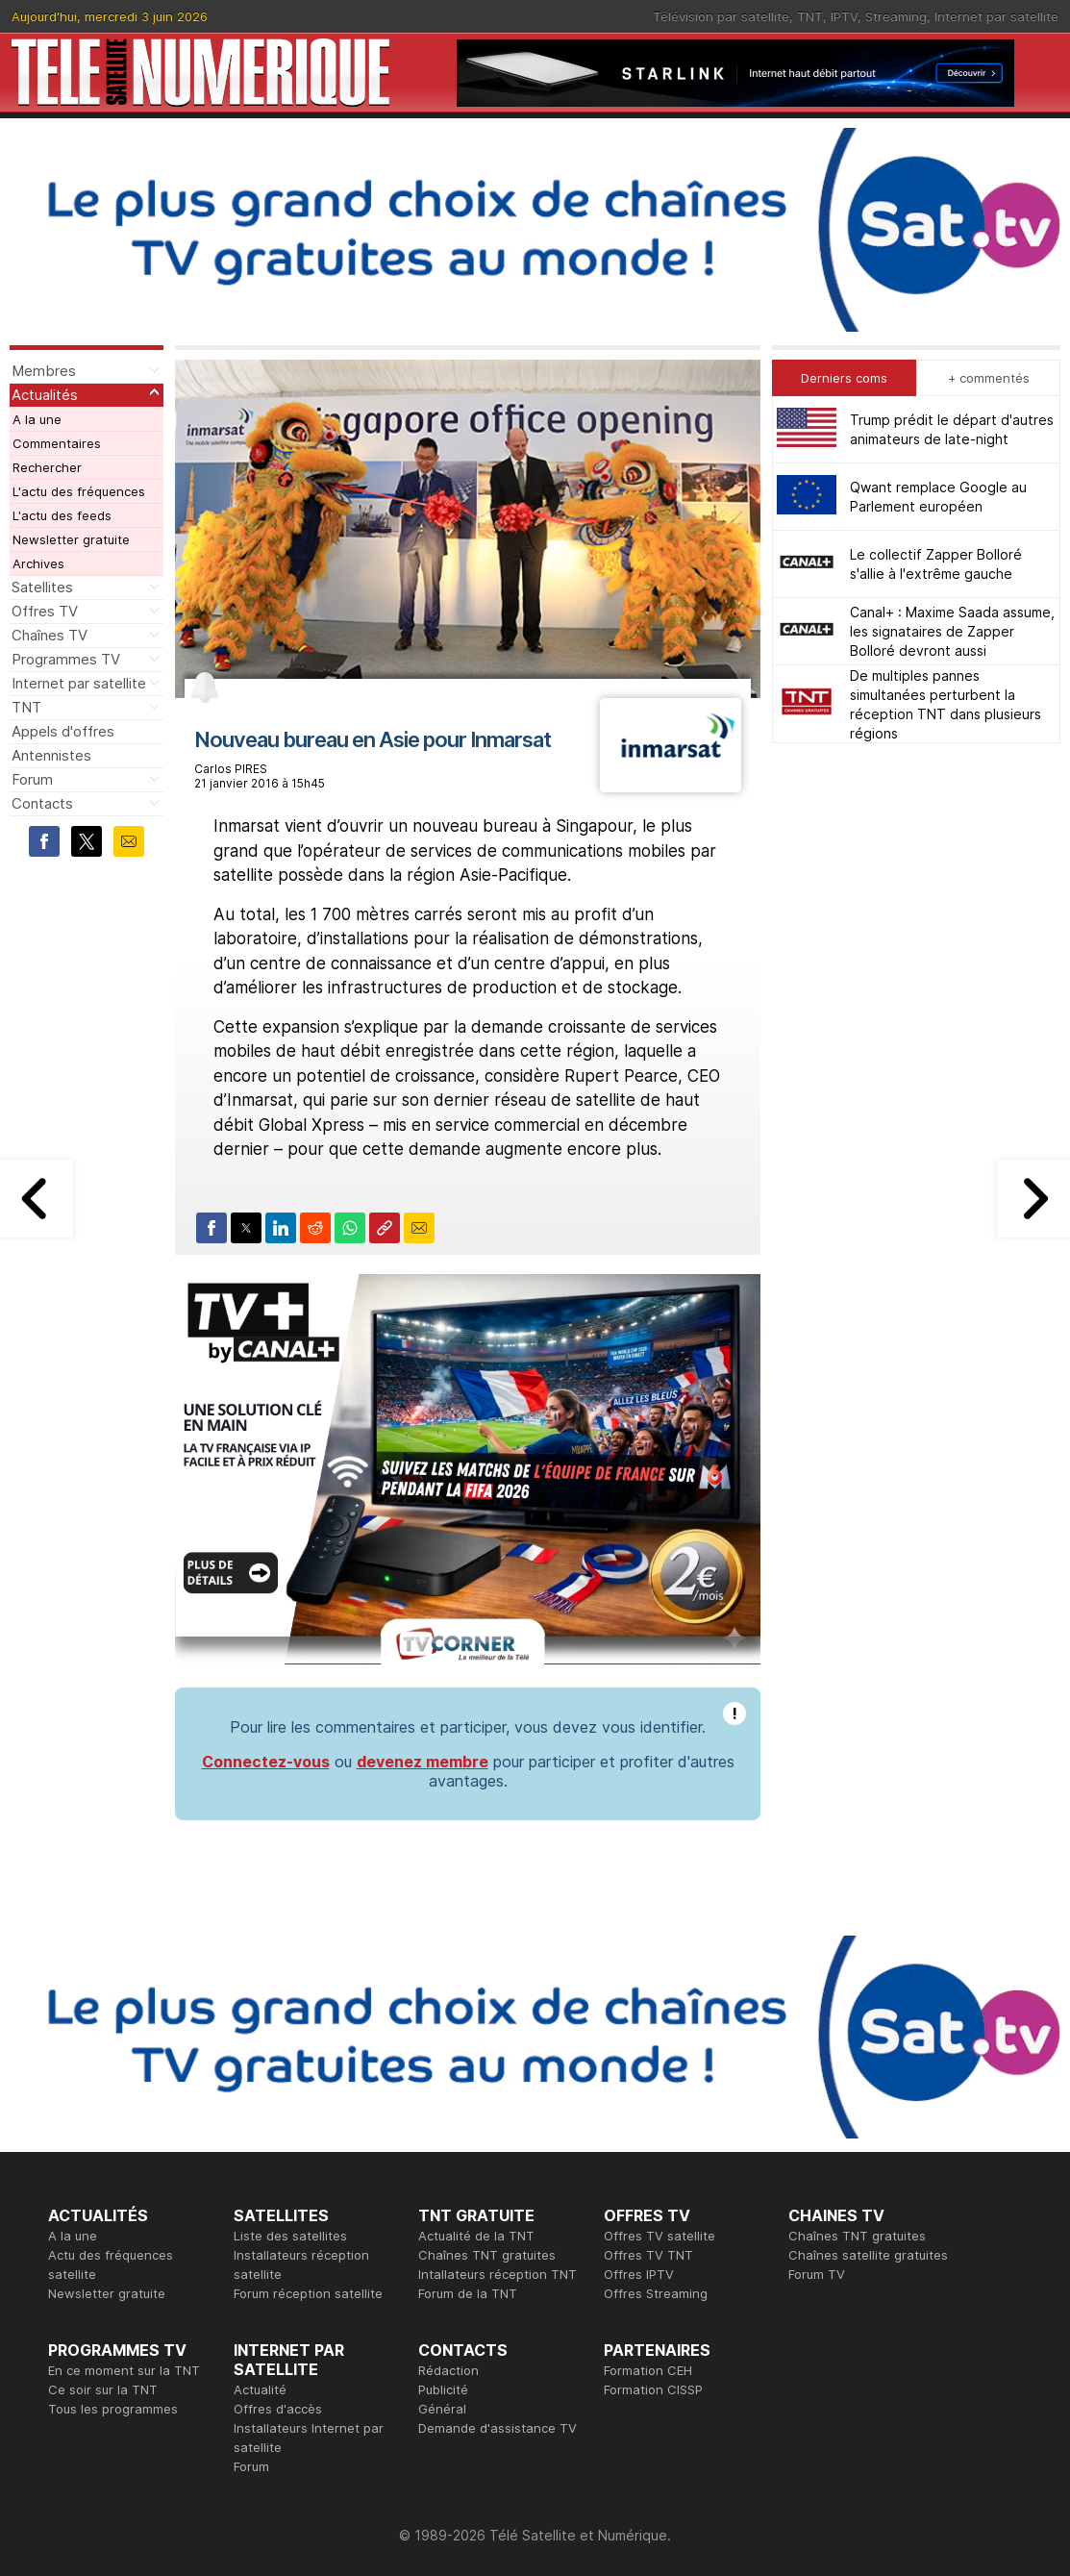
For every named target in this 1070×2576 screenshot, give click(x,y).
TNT (810, 16)
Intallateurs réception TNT (497, 2274)
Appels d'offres (63, 731)
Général (442, 2408)
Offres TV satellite (659, 2235)
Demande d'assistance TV (497, 2428)
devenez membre (422, 1761)
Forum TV (816, 2274)
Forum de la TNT (467, 2293)
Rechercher (47, 467)
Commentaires (56, 443)
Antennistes (51, 755)
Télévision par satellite (721, 16)
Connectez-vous (266, 1761)
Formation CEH (648, 2370)
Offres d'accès (278, 2408)
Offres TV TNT (648, 2255)
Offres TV (45, 611)
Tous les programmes (113, 2408)
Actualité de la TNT (476, 2235)
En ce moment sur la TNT (124, 2370)
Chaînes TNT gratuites (487, 2255)
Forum (32, 779)
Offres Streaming (656, 2293)
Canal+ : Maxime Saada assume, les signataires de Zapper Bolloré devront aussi (952, 631)
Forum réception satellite (308, 2293)
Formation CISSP (653, 2389)
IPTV (844, 16)
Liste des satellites (290, 2235)
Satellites (42, 587)
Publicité (443, 2389)
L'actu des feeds (62, 515)
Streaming (896, 16)
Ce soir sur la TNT (103, 2389)
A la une (37, 419)
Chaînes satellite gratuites (868, 2255)
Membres (44, 371)
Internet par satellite (996, 16)
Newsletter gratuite (71, 539)
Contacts (42, 803)
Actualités (45, 395)
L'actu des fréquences (78, 491)
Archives (38, 563)
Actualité (260, 2389)
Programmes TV (66, 659)
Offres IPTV (639, 2274)
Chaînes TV (49, 635)
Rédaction (448, 2370)
